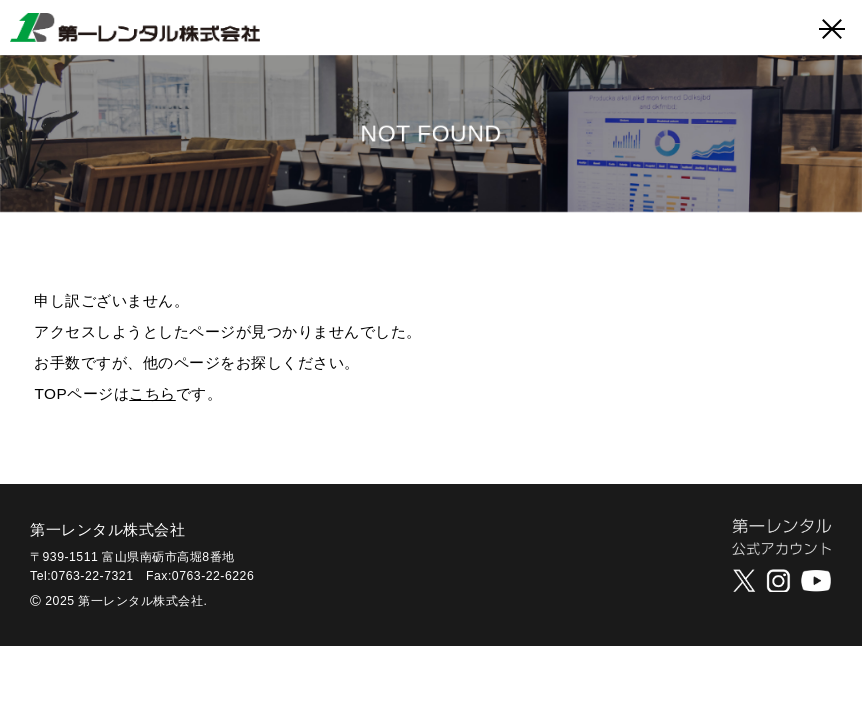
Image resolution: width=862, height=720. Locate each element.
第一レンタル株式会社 (107, 529)
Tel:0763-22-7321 (81, 576)
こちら (152, 393)
